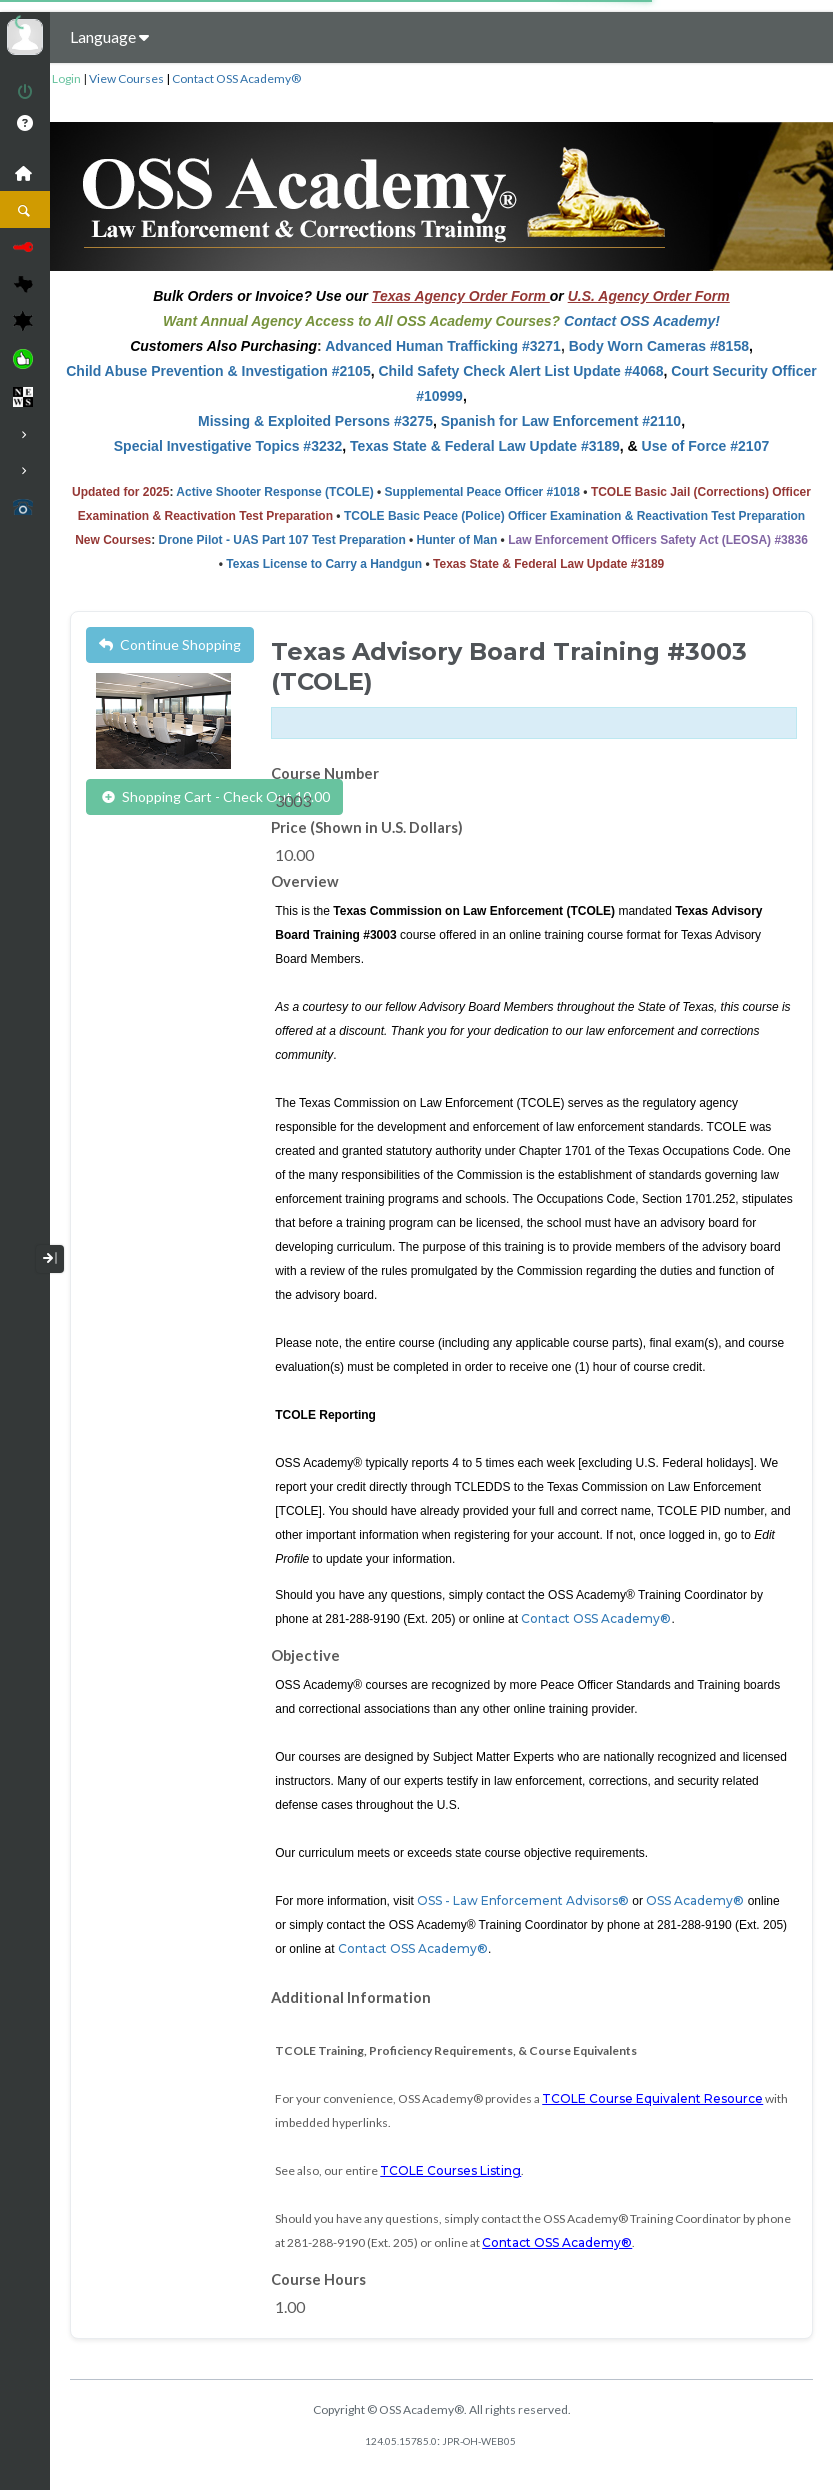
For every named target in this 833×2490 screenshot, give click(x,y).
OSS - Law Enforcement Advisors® (521, 1900)
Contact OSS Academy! (642, 321)
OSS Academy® (695, 1900)
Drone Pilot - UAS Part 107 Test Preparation (282, 540)
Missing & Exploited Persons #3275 (315, 421)
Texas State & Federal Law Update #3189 (485, 446)
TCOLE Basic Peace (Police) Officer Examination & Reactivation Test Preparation (574, 516)
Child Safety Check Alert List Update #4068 (520, 371)
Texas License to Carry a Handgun (324, 564)
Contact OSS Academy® (236, 78)
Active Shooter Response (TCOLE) (274, 492)
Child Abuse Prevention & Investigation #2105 (218, 371)
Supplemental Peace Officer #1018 (482, 492)
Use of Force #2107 (706, 446)
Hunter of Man (457, 540)
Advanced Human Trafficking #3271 (443, 346)
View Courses (126, 78)
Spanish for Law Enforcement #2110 (561, 421)
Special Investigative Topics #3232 (228, 446)
